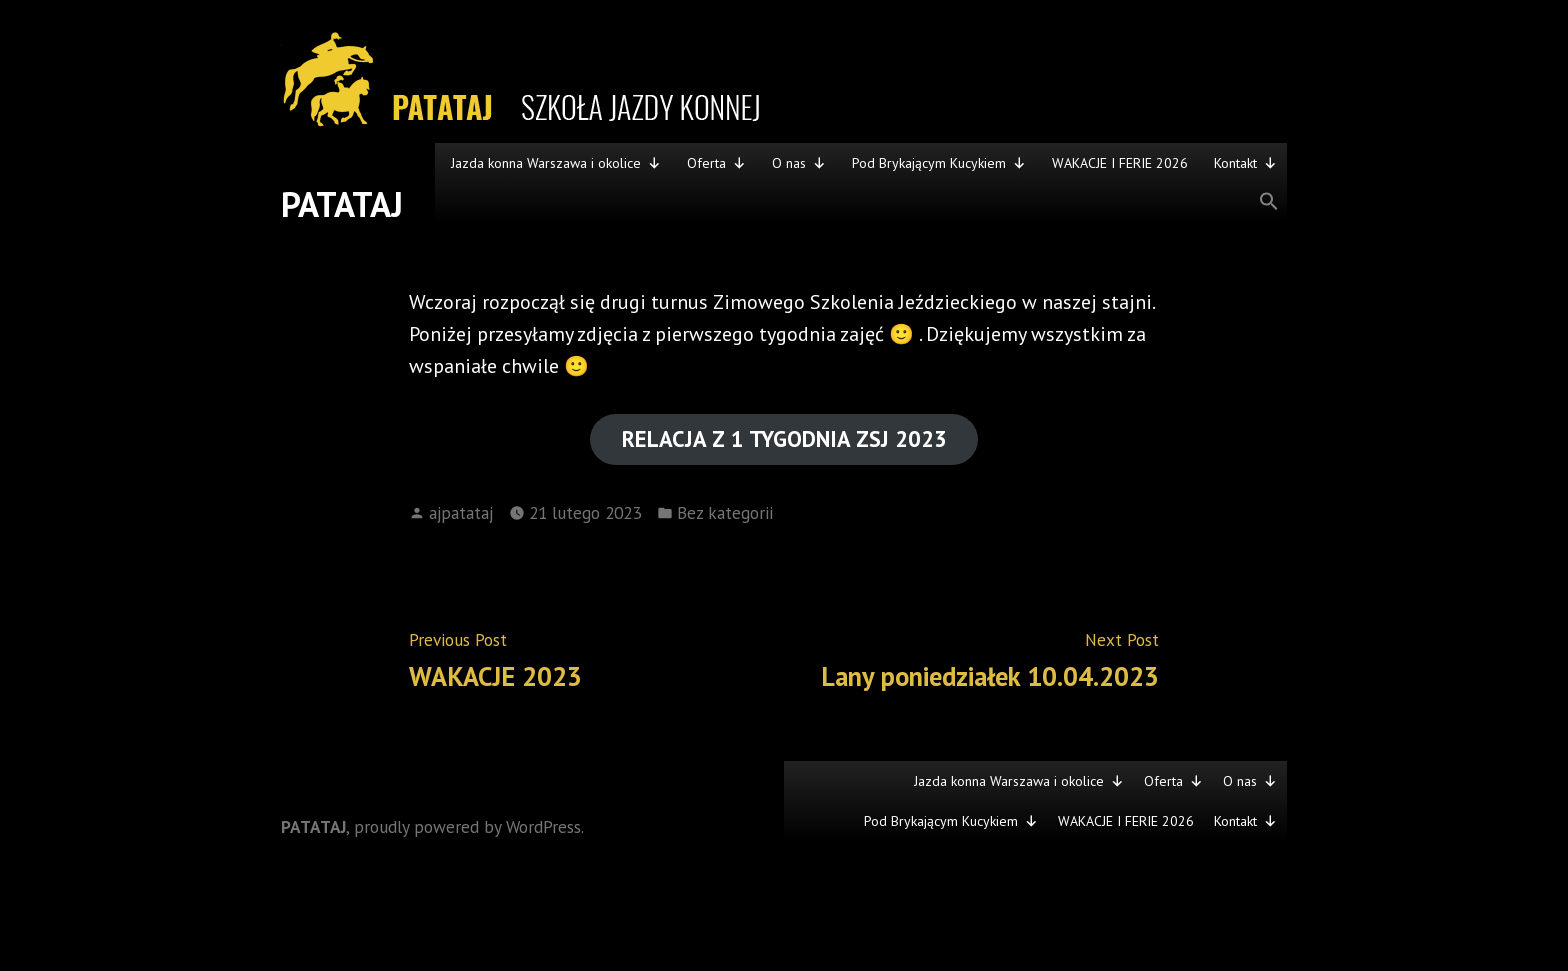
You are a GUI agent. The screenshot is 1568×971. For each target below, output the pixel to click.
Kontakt (1245, 163)
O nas (799, 163)
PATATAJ (342, 204)
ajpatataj (461, 512)
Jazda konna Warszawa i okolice (556, 163)
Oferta (716, 163)
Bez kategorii (725, 512)
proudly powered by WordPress (467, 826)
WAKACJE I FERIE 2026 (1120, 163)
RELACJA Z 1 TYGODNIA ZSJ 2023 (784, 438)
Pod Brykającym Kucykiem (939, 163)
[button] (861, 202)
